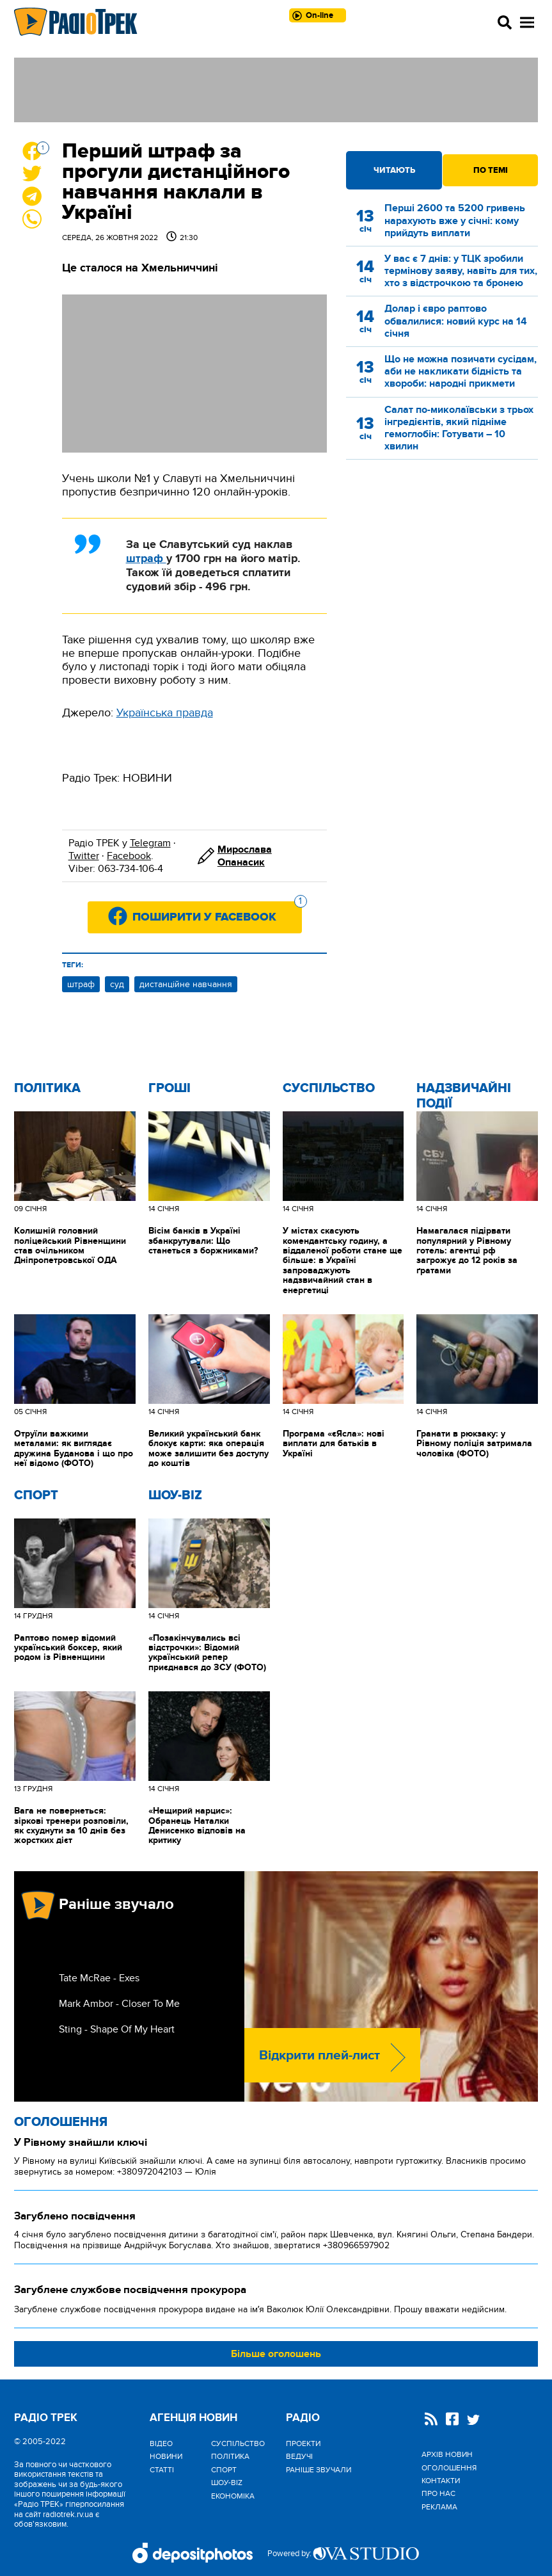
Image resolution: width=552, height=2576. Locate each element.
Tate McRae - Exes (99, 1978)
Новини (166, 2456)
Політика (47, 1088)
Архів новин (447, 2454)
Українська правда (164, 713)
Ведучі (299, 2456)
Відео (161, 2443)
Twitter (83, 855)
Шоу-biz (175, 1495)
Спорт (36, 1495)
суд (117, 984)
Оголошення (60, 2122)
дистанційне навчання (185, 984)
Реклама (439, 2506)
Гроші (169, 1088)
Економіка (233, 2495)
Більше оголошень (276, 2353)
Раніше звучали (318, 2469)
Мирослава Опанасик (244, 856)
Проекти (303, 2443)
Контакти (441, 2480)
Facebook (129, 855)
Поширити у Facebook (217, 912)
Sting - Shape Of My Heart (117, 2029)
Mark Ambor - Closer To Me (119, 2003)
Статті (162, 2469)
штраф (146, 559)
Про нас (438, 2493)
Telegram (150, 843)
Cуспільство (329, 1088)
